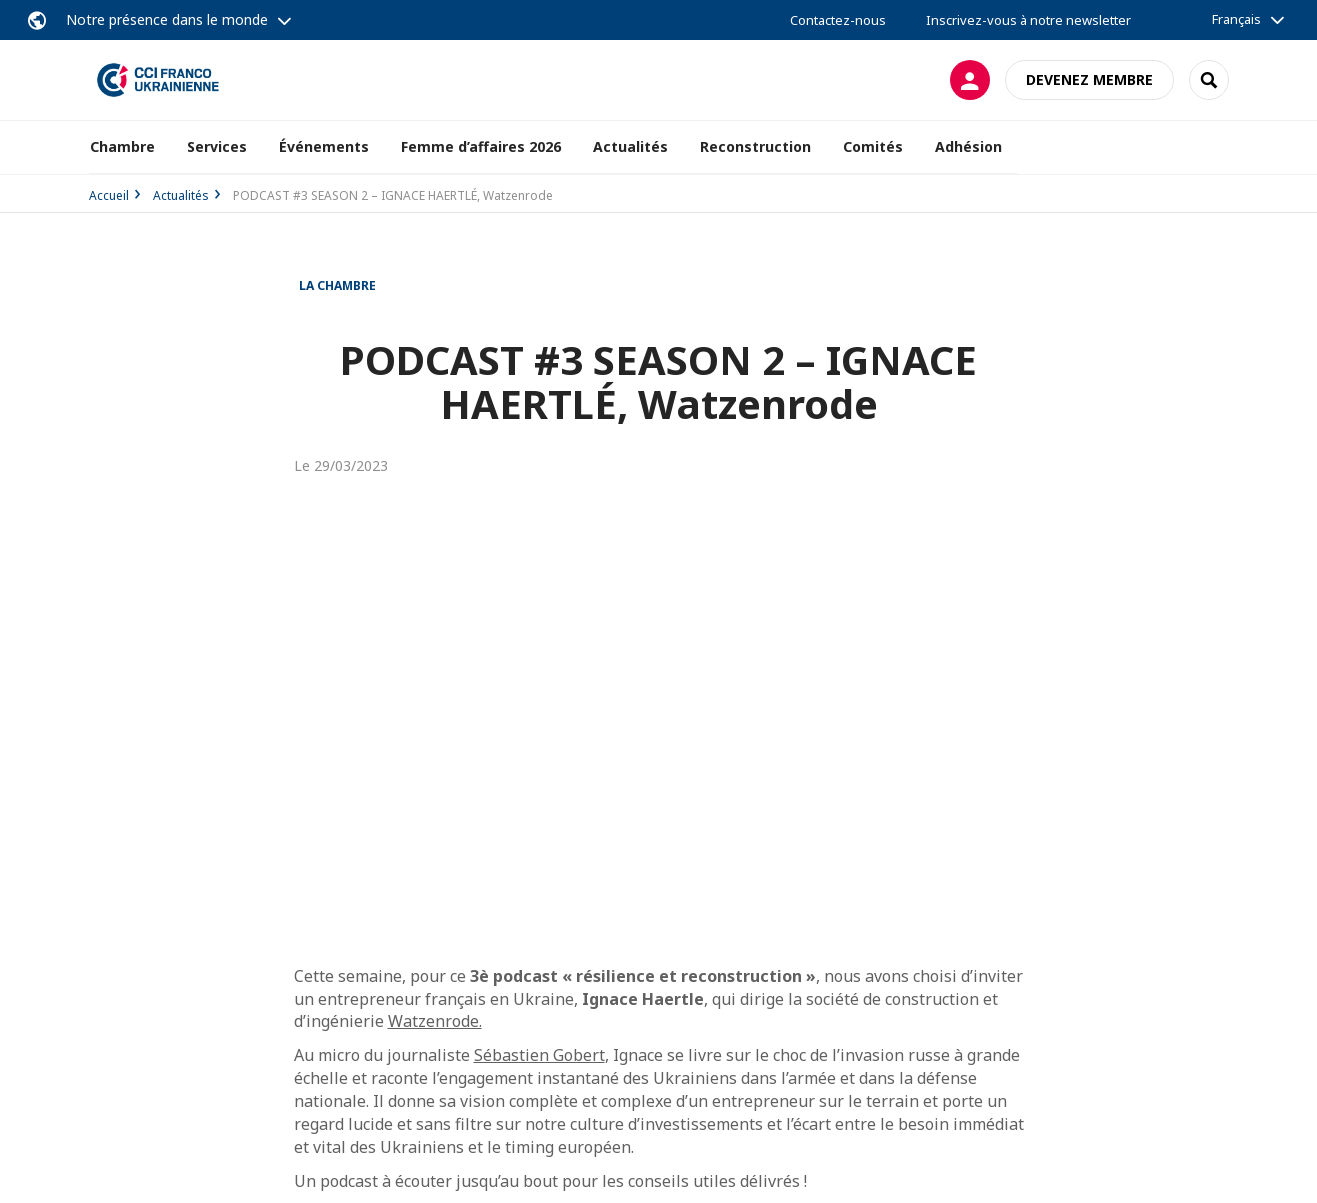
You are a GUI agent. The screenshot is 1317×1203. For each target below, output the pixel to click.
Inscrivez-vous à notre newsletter (1028, 20)
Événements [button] (324, 146)
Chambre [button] (122, 146)
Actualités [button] (630, 146)
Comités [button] (873, 146)
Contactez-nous (838, 20)
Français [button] (1236, 19)
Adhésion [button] (968, 146)
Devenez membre (1089, 79)
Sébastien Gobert (539, 1055)
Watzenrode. (435, 1021)
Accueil (109, 195)
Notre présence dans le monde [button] (167, 19)
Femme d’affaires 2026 (481, 146)
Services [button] (217, 146)
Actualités (181, 195)
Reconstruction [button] (755, 146)
